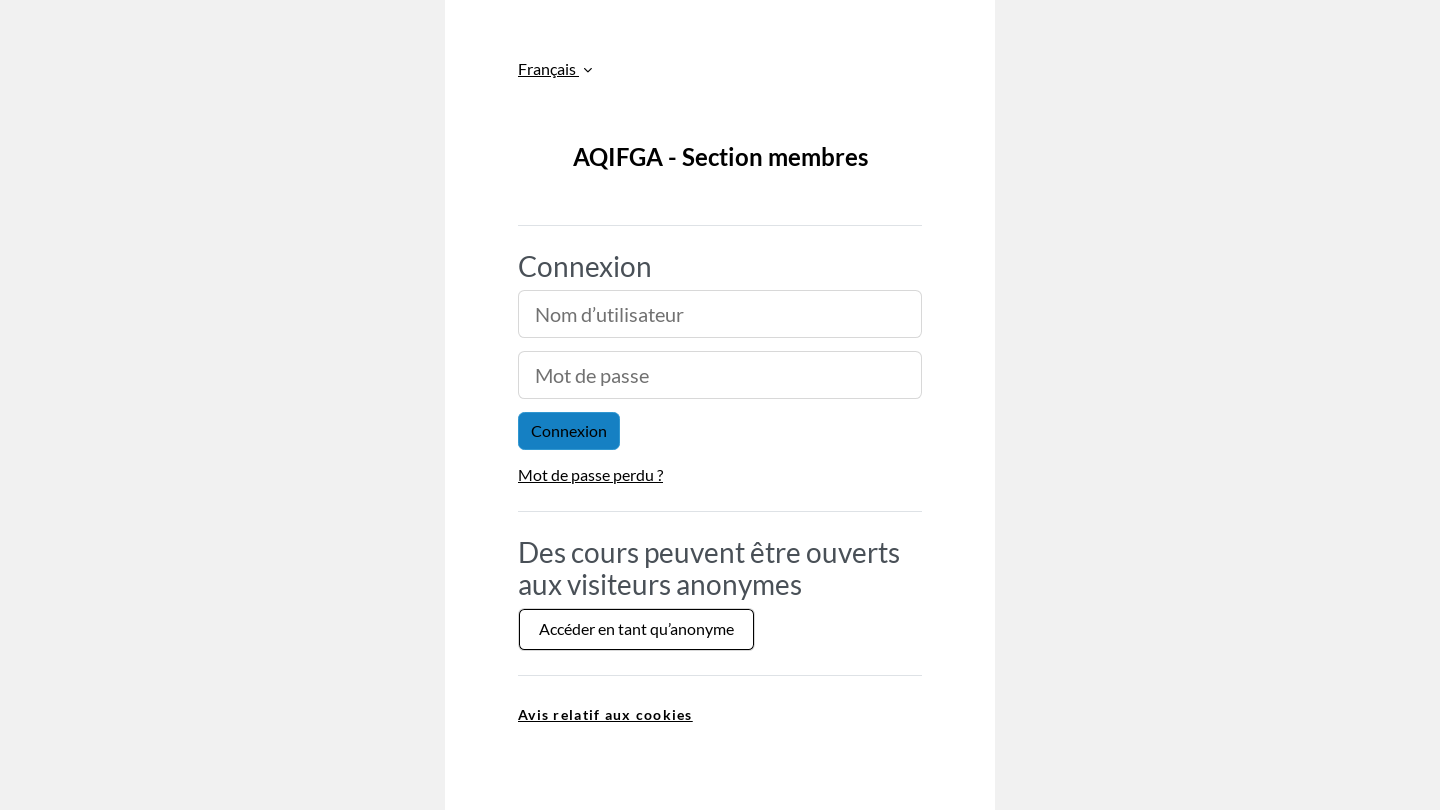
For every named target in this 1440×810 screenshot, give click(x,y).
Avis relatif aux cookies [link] (605, 714)
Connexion (569, 430)
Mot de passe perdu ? (590, 474)
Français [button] (548, 68)
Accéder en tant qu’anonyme (636, 628)
